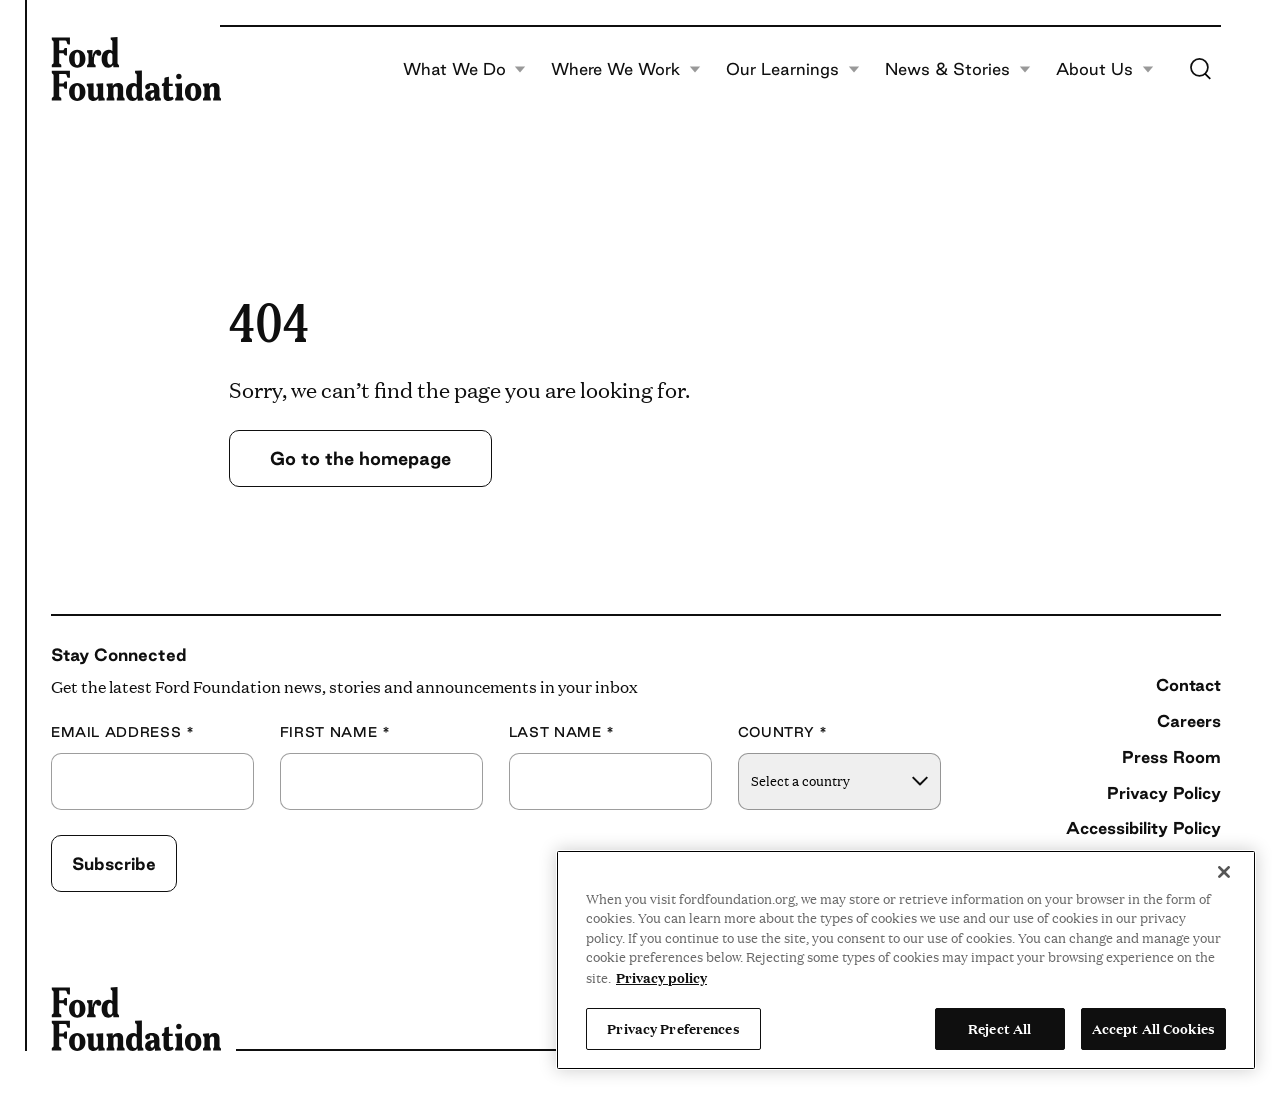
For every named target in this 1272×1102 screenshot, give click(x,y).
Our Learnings (792, 69)
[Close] (1224, 872)
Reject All (999, 1028)
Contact (1188, 685)
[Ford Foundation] (136, 69)
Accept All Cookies (1153, 1028)
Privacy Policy (1164, 793)
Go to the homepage (360, 458)
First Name (335, 732)
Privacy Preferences (673, 1028)
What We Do (464, 69)
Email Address (123, 732)
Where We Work (625, 69)
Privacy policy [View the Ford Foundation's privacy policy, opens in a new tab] (661, 977)
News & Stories (957, 69)
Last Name (562, 732)
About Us (1104, 69)
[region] (906, 960)
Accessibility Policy (1143, 828)
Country (783, 732)
